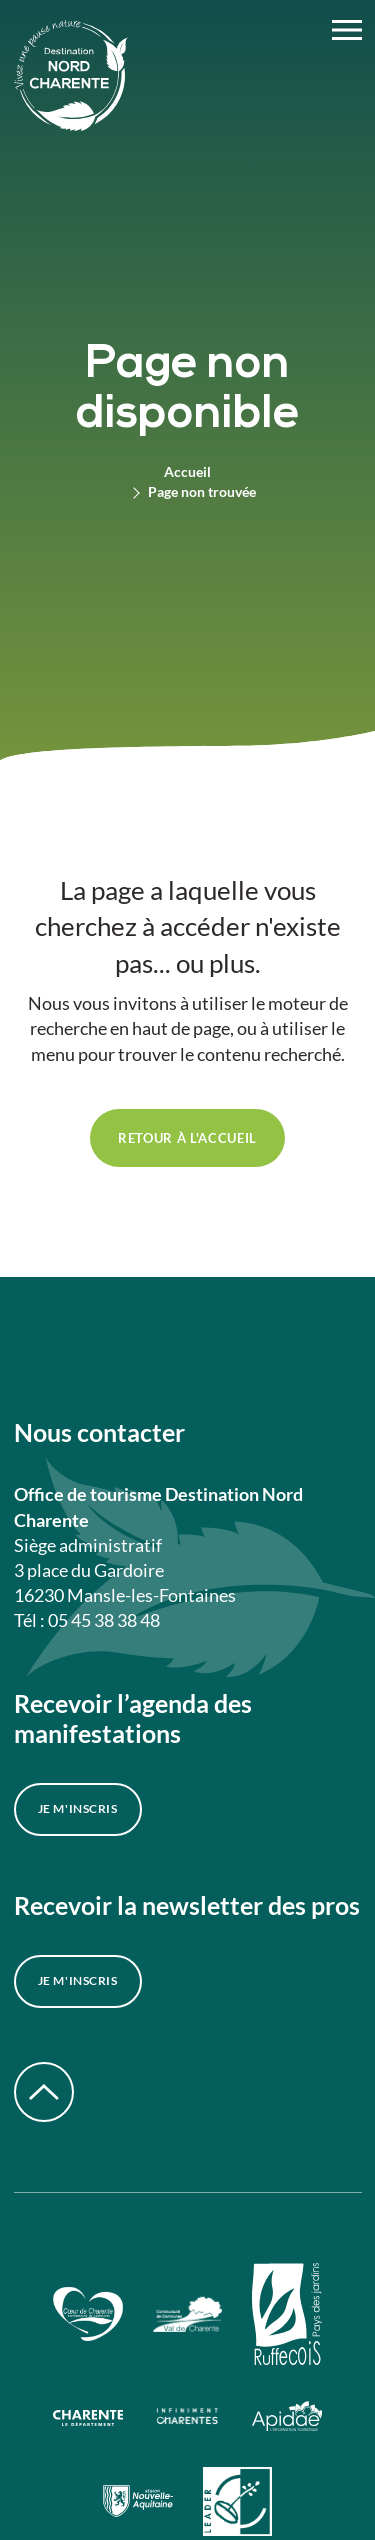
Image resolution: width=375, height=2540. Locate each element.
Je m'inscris (78, 1808)
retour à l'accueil (187, 1138)
